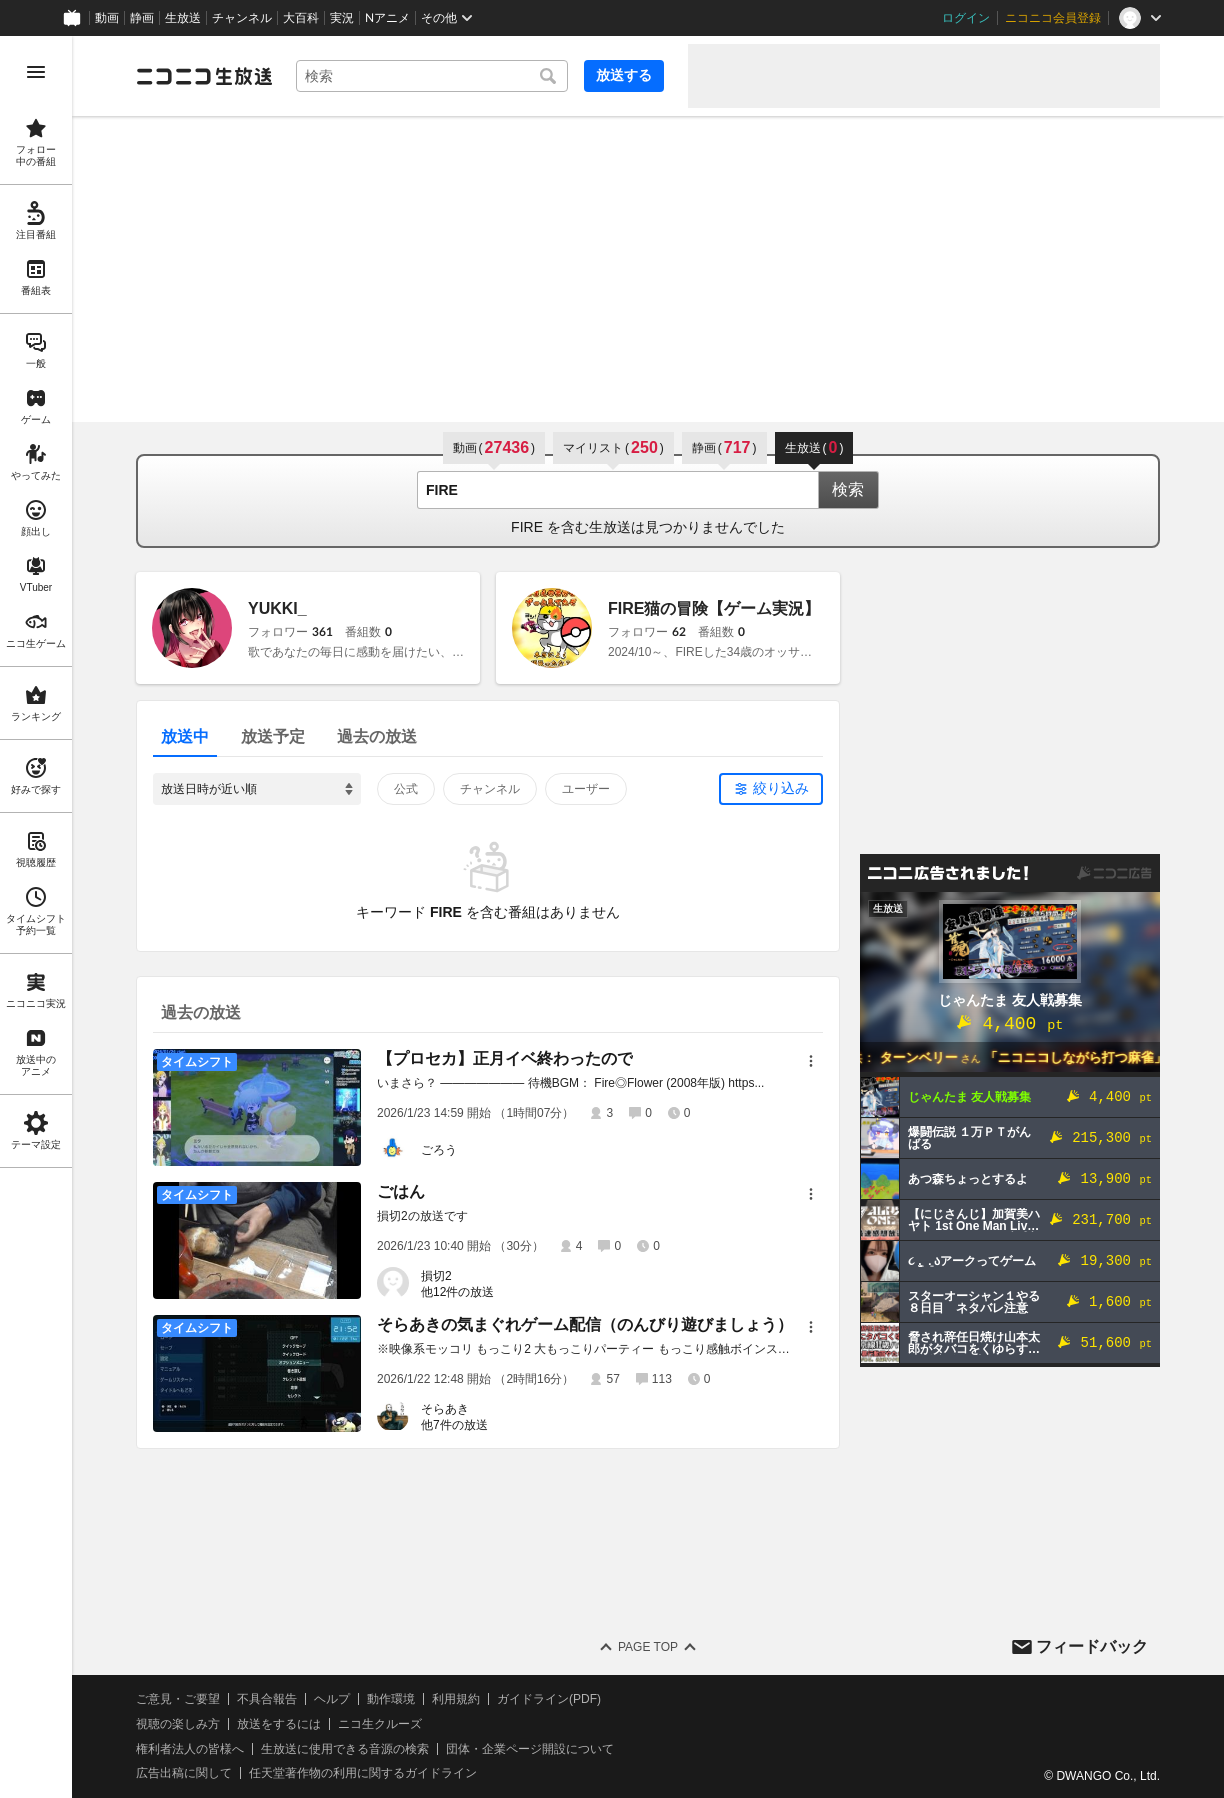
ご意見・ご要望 (178, 1699)
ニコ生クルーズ (380, 1724)
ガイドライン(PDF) (549, 1699)
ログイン (966, 18)
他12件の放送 (457, 1292)
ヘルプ (332, 1699)
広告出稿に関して (184, 1773)
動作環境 (391, 1699)
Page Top (648, 1647)
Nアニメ (387, 18)
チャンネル (242, 18)
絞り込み (781, 788)
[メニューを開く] (36, 72)
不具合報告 (267, 1699)
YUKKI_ (277, 608)
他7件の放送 (454, 1425)
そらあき (445, 1409)
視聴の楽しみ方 (178, 1724)
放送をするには (279, 1724)
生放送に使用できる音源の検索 (345, 1749)
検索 (848, 489)
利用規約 (456, 1699)
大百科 (301, 18)
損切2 (436, 1276)
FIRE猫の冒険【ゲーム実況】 (714, 608)
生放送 (183, 18)
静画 (142, 18)
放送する (624, 75)
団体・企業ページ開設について (530, 1749)
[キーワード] (432, 76)
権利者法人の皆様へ (190, 1749)
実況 (342, 18)
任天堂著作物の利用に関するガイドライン (363, 1773)
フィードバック (1092, 1646)
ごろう (439, 1150)
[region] (36, 917)
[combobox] (432, 76)
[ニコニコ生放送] (204, 76)
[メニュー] (811, 1061)
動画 (107, 18)
